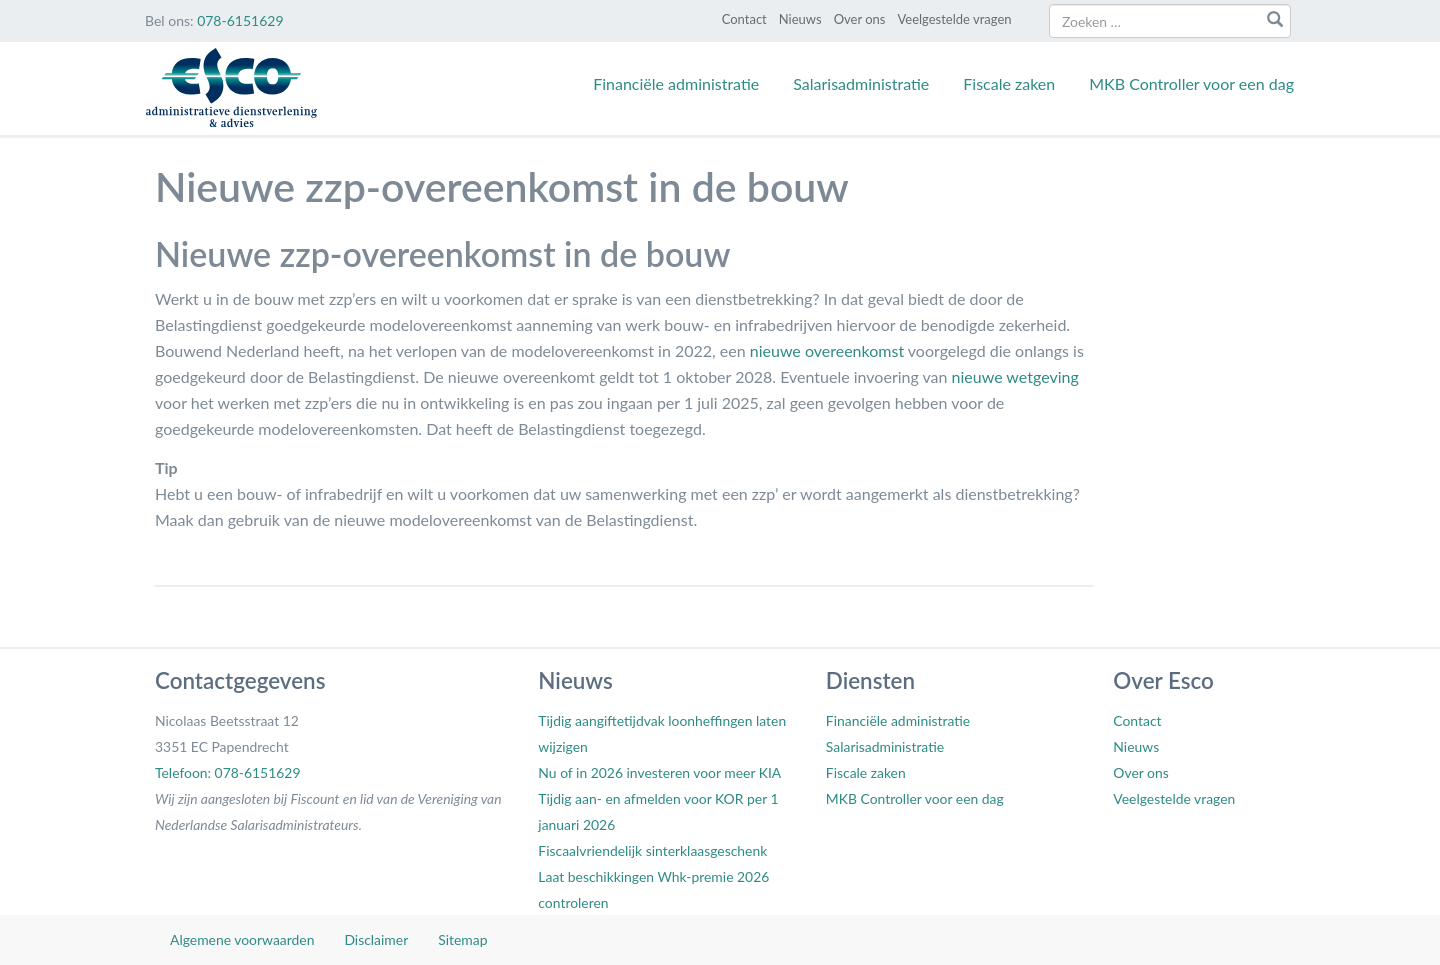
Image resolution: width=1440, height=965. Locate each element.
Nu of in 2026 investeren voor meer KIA (659, 772)
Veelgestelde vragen (954, 19)
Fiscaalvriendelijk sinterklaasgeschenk (652, 850)
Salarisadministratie (861, 83)
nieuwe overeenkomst (827, 350)
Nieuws (800, 19)
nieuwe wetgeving (1015, 376)
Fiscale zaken (1009, 83)
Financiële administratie (676, 83)
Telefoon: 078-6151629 (227, 772)
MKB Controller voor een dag (1191, 83)
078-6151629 (240, 20)
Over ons (860, 19)
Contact (744, 19)
